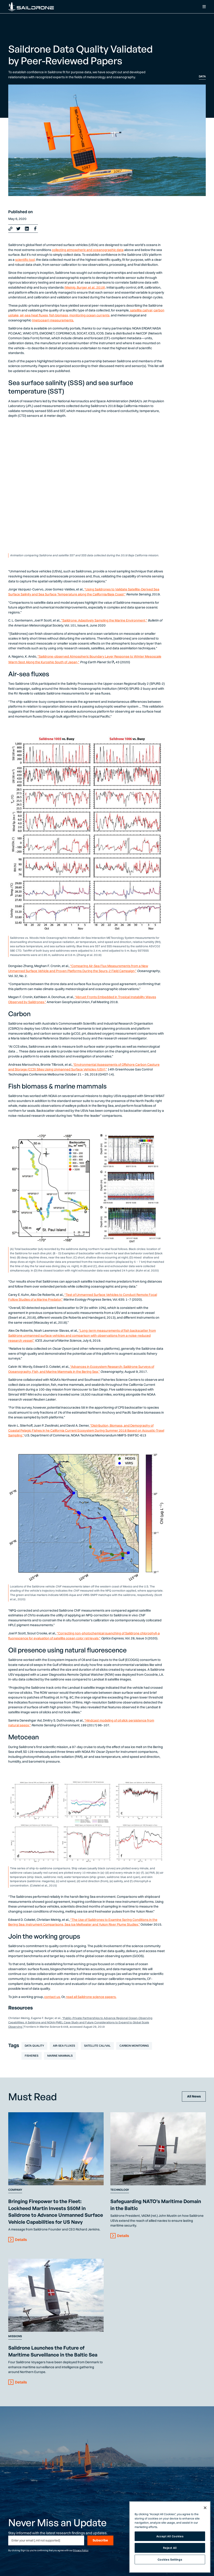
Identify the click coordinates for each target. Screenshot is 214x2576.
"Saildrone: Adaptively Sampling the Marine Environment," (104, 620)
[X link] (18, 228)
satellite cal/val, (141, 310)
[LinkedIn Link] (26, 228)
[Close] (205, 2508)
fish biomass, (59, 315)
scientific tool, (25, 260)
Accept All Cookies (170, 2536)
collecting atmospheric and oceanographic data (88, 250)
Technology (119, 2189)
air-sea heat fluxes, (34, 315)
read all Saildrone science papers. (91, 1997)
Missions (15, 2336)
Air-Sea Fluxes (64, 2045)
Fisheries (31, 2055)
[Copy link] (10, 229)
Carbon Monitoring (134, 2045)
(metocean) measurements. (53, 320)
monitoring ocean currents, (89, 315)
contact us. (52, 1997)
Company (15, 2189)
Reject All (170, 2547)
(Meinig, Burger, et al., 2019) (84, 287)
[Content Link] (56, 2148)
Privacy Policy (80, 2550)
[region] (170, 2537)
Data (202, 76)
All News (194, 2096)
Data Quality (34, 2045)
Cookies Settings (170, 2559)
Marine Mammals (60, 2055)
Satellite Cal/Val (97, 2045)
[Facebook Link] (35, 228)
